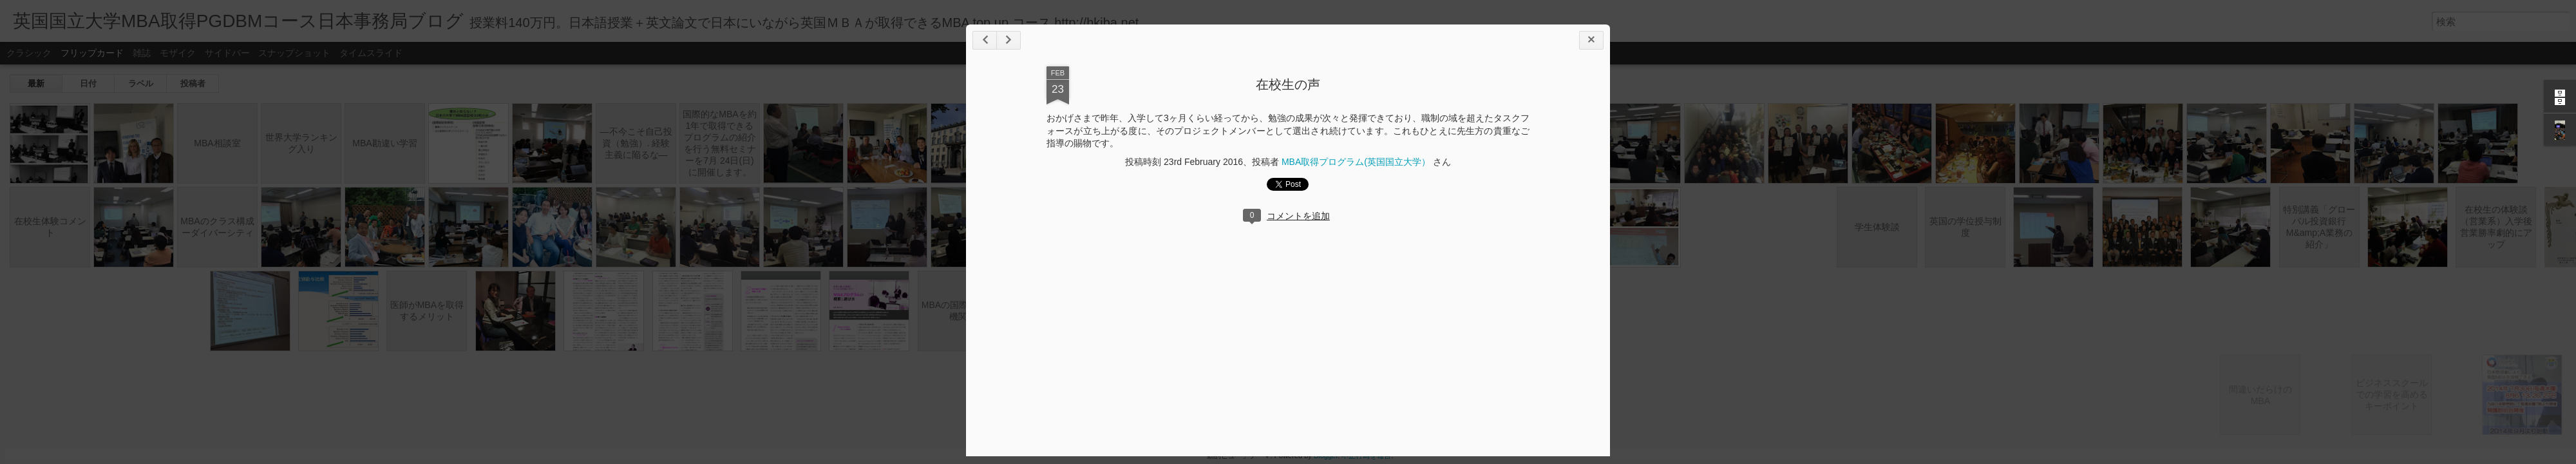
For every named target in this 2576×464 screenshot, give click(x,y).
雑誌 (142, 53)
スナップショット (294, 53)
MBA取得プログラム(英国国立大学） (1356, 162)
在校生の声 (1288, 84)
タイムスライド (370, 53)
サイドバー (227, 53)
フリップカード (92, 53)
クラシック (29, 53)
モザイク (178, 53)
